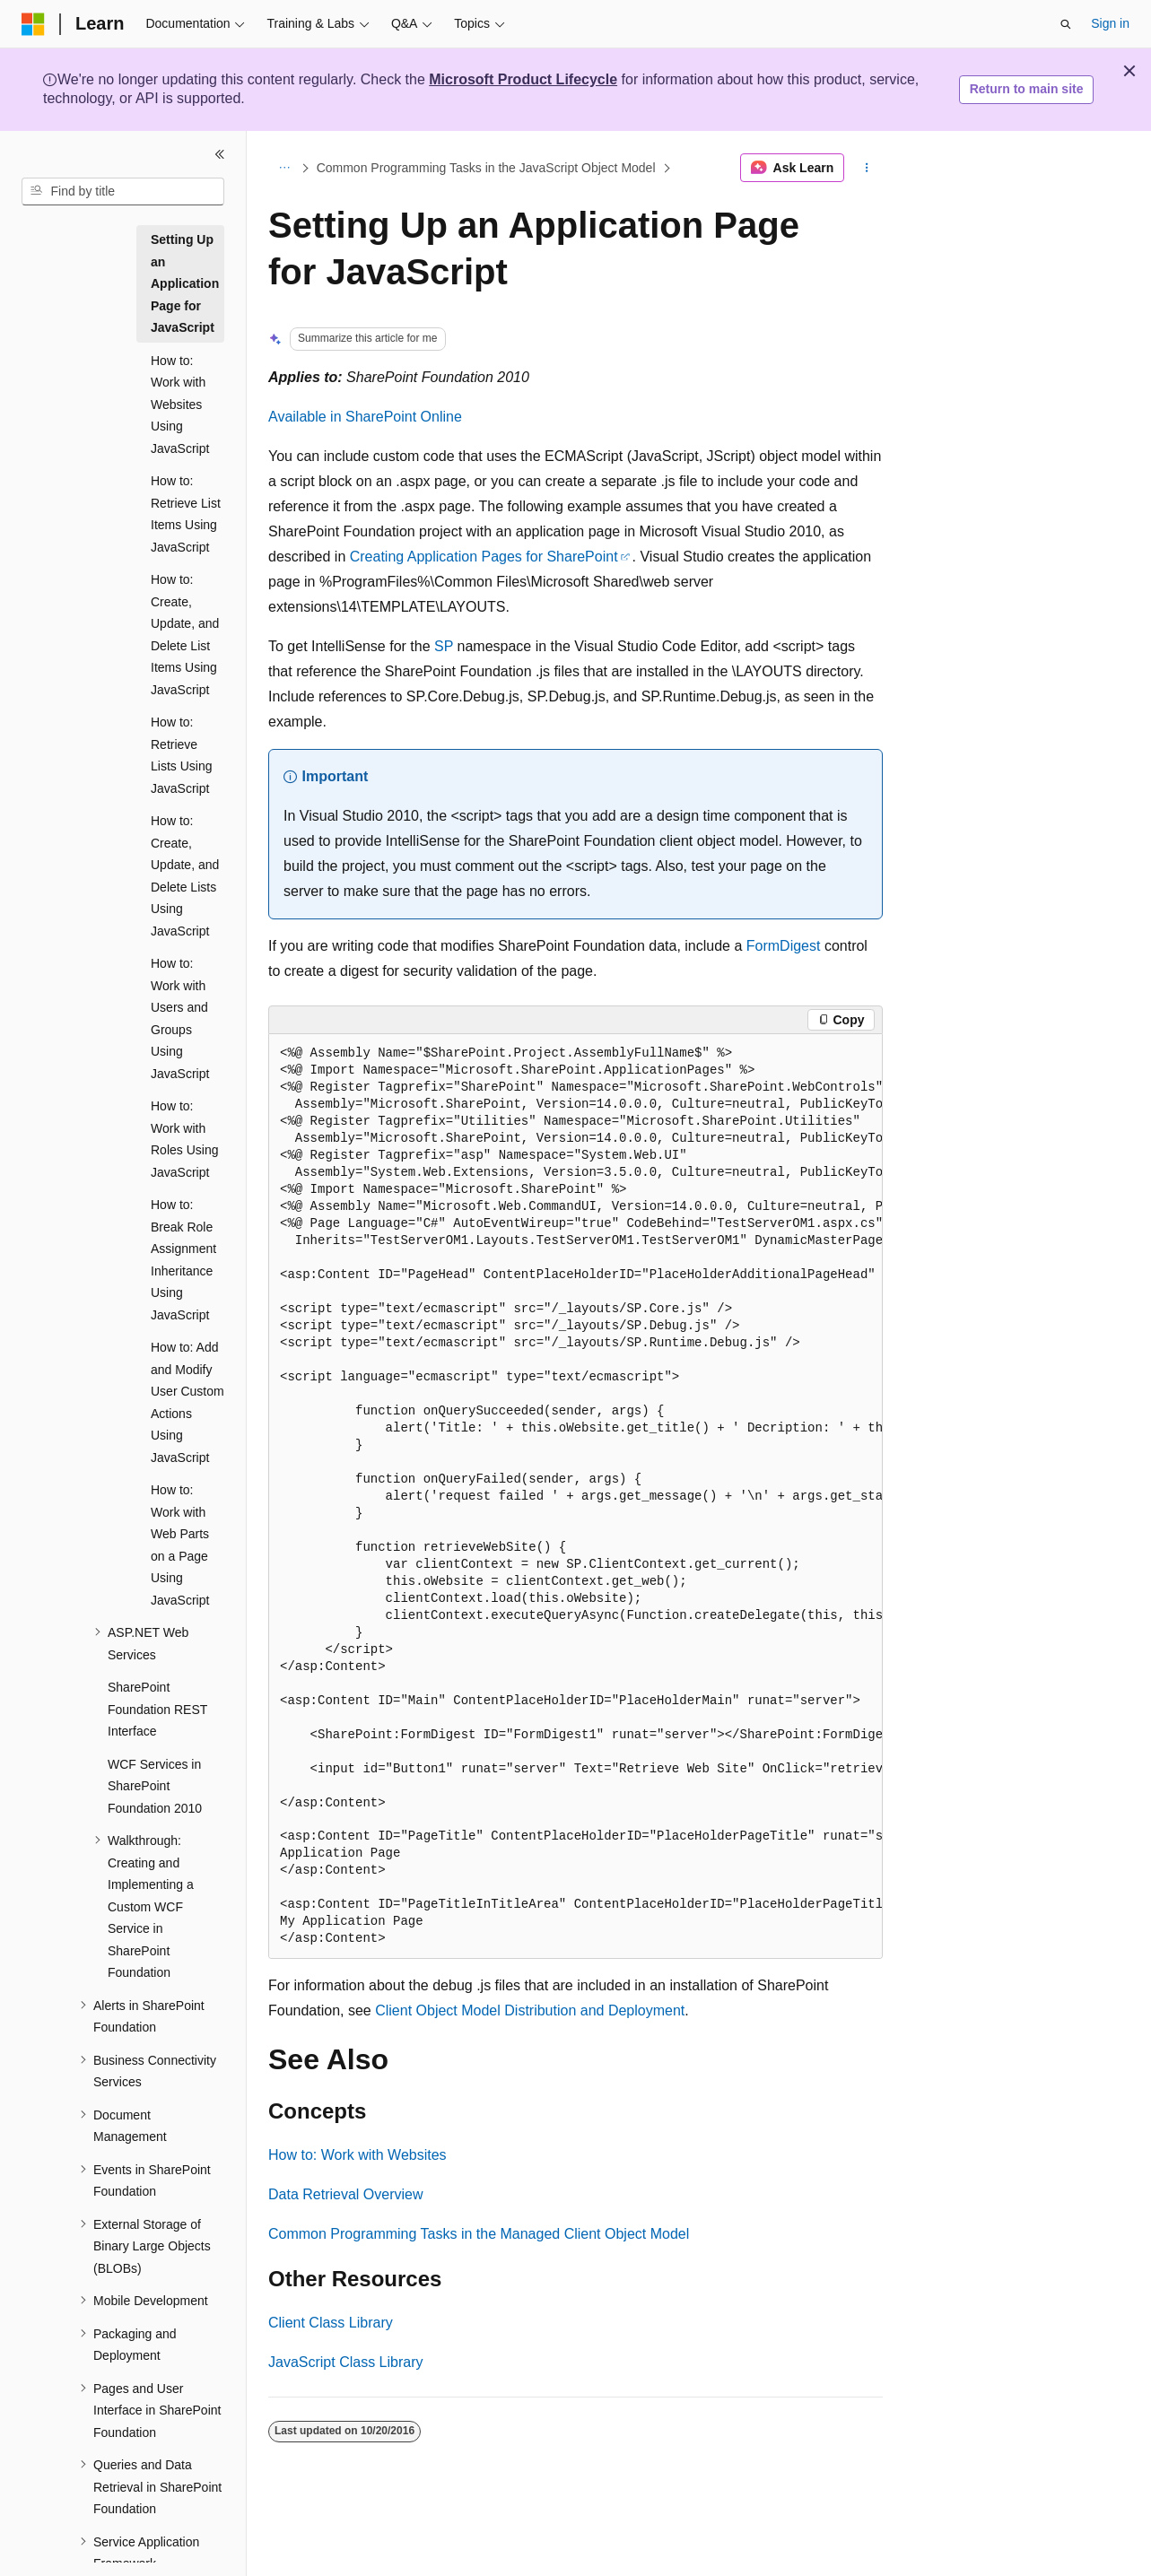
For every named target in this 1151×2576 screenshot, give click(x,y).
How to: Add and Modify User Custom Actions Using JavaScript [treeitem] (187, 1402)
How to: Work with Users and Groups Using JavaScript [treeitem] (180, 1018)
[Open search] (1066, 24)
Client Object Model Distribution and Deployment (529, 2010)
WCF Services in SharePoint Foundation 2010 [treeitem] (155, 1786)
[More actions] (867, 167)
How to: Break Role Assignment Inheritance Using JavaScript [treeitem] (183, 1259)
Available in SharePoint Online (365, 416)
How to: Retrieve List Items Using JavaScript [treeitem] (186, 514)
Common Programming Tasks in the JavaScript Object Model (486, 168)
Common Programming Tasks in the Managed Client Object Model (478, 2233)
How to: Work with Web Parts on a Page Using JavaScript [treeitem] (180, 1545)
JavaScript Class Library (345, 2362)
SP (443, 646)
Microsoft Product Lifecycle (523, 79)
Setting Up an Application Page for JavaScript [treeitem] (185, 283)
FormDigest (783, 945)
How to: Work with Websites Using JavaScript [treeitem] (180, 404)
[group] (575, 1496)
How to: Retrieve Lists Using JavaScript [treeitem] (181, 755)
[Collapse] (220, 154)
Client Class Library (330, 2322)
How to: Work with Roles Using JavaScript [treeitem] (184, 1139)
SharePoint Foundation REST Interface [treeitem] (157, 1709)
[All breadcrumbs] (284, 167)
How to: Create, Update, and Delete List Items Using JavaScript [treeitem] (185, 634)
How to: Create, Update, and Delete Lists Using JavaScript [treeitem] (185, 876)
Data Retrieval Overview (345, 2194)
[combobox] (123, 192)
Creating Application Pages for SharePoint (484, 556)
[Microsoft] (33, 24)
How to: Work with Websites (357, 2155)
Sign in (1110, 23)
